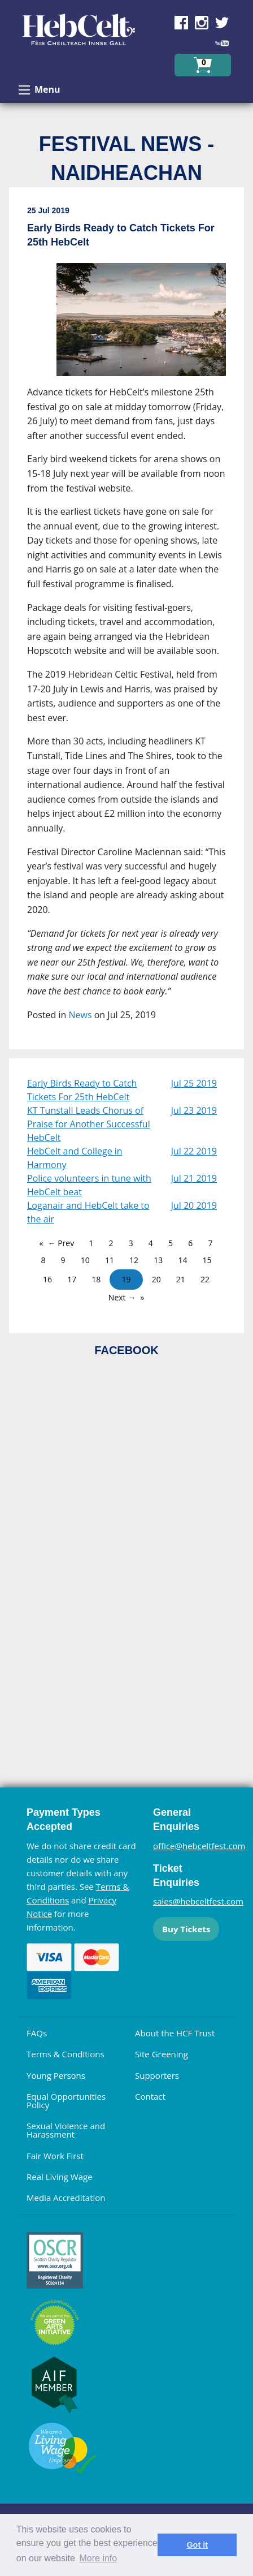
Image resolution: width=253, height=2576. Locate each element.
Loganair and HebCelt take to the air (88, 1212)
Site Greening (161, 2054)
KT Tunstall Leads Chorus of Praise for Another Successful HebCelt (88, 1124)
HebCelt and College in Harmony (75, 1158)
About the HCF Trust (175, 2033)
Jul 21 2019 (194, 1178)
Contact (150, 2096)
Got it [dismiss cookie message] (197, 2544)
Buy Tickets (186, 1929)
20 (156, 1279)
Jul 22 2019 (194, 1151)
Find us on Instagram (202, 23)
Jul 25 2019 (194, 1083)
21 (180, 1279)
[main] (126, 622)
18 (96, 1279)
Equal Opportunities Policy (66, 2100)
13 (158, 1260)
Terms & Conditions (65, 2054)
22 (205, 1279)
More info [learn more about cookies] (98, 2558)
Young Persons (56, 2075)
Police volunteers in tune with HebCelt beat (89, 1185)
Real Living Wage (60, 2176)
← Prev (61, 1243)
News (80, 1015)
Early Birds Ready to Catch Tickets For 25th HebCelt (82, 1090)
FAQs (37, 2033)
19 (125, 1279)
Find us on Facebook (181, 23)
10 (85, 1260)
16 (47, 1279)
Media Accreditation (66, 2197)
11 (109, 1260)
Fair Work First (55, 2155)
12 (133, 1260)
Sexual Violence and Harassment (66, 2130)
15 (207, 1260)
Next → (122, 1297)
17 (71, 1279)
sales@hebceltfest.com (198, 1901)
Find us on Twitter (222, 23)
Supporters (157, 2075)
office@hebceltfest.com (199, 1845)
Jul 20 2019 (194, 1205)
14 (182, 1260)
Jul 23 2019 (194, 1110)
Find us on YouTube (222, 43)
